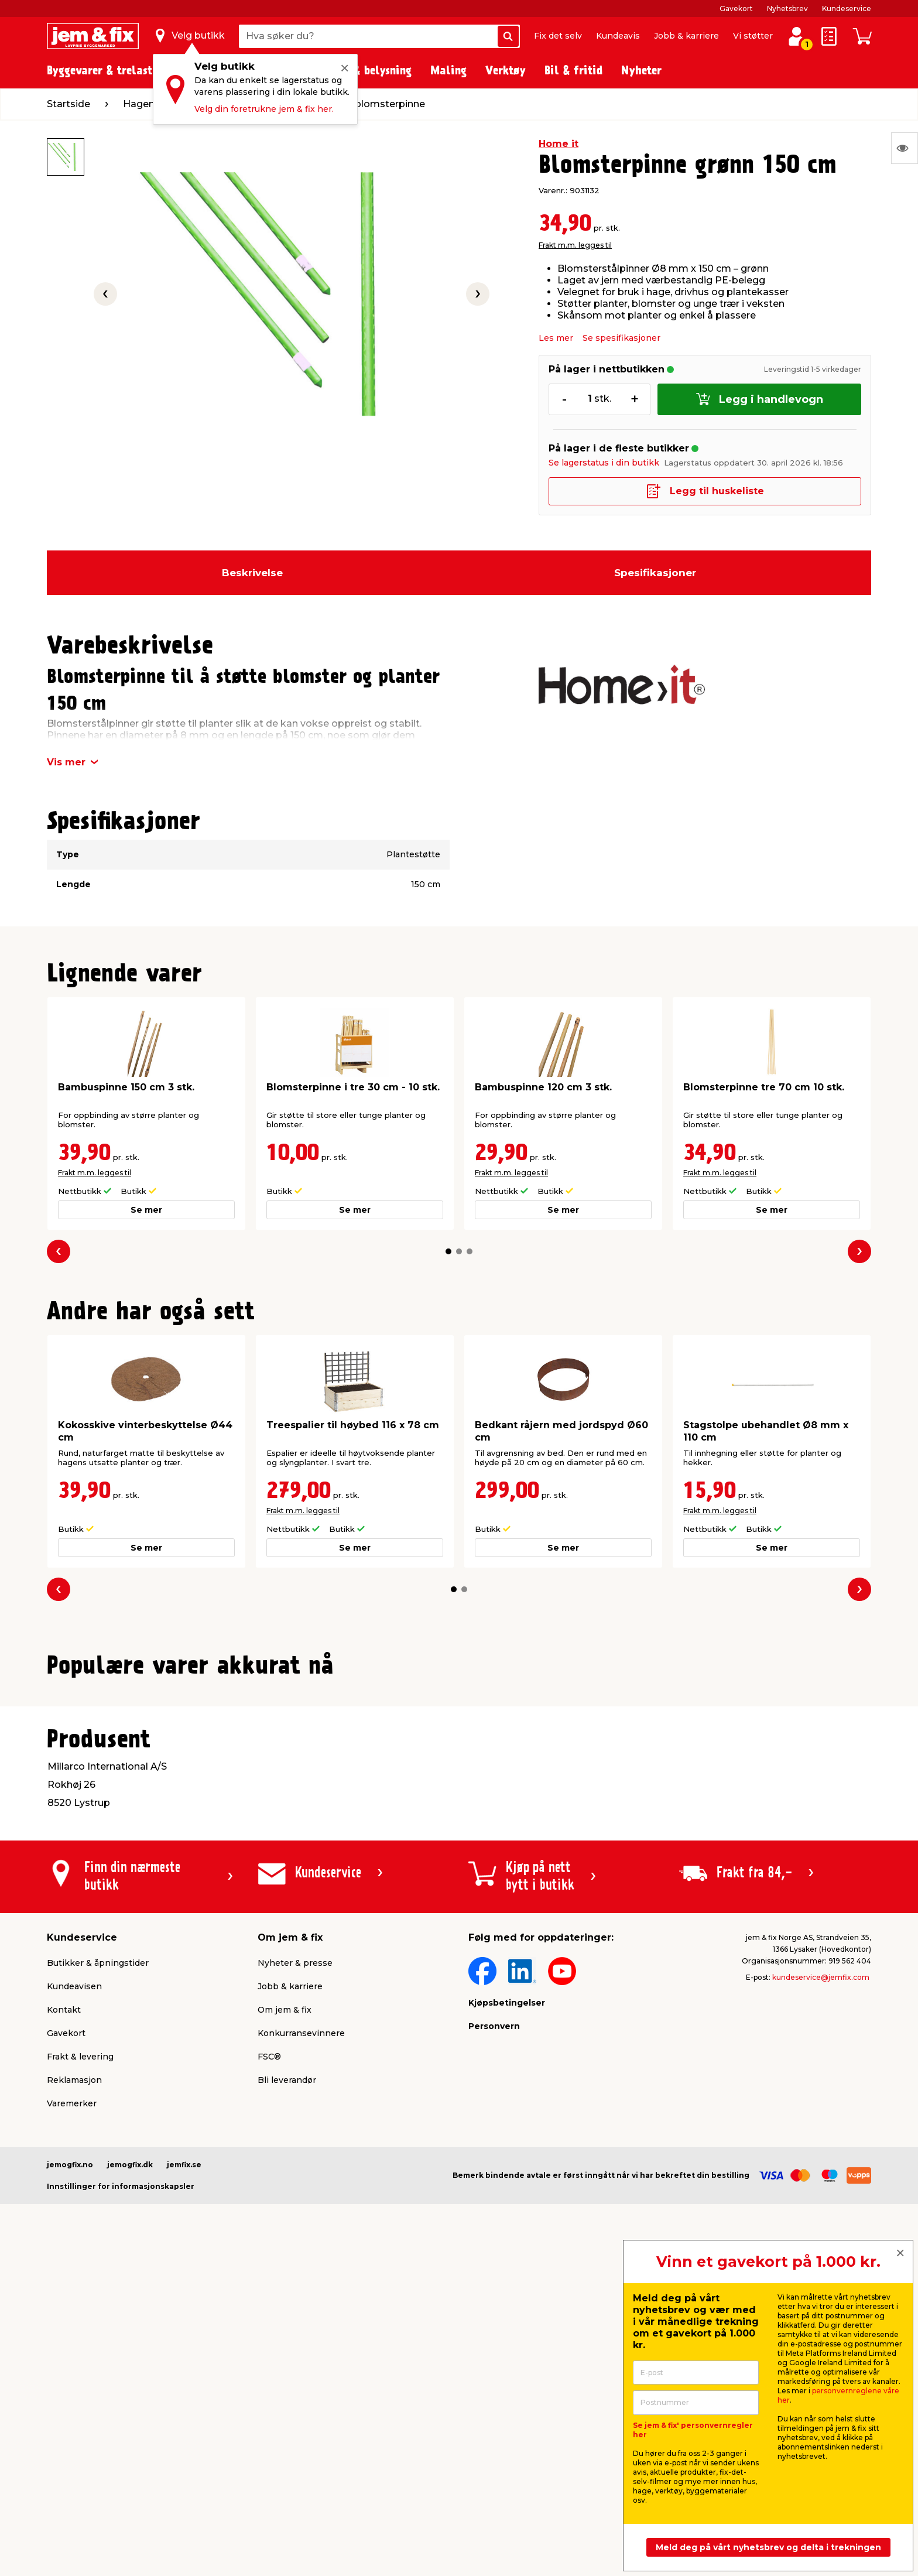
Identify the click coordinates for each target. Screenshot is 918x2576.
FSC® (269, 2342)
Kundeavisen (74, 2272)
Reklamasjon (74, 2366)
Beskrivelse (252, 573)
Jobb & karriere (686, 35)
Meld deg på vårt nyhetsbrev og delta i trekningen (768, 2547)
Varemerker (72, 2389)
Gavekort (736, 8)
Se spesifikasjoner (621, 338)
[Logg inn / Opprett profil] (796, 36)
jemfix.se (184, 2450)
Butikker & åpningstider (98, 2248)
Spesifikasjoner (655, 573)
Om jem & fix (284, 2295)
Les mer (556, 338)
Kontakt (64, 2295)
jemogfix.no (70, 2450)
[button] (448, 1251)
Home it (558, 143)
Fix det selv (558, 35)
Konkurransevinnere (301, 2319)
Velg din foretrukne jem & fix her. (264, 109)
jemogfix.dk (130, 2450)
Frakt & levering (80, 2342)
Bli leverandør (287, 2366)
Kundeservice (846, 8)
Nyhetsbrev (787, 8)
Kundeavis (618, 35)
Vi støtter (753, 35)
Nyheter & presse (295, 2248)
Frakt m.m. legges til (575, 245)
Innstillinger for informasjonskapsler (120, 2472)
